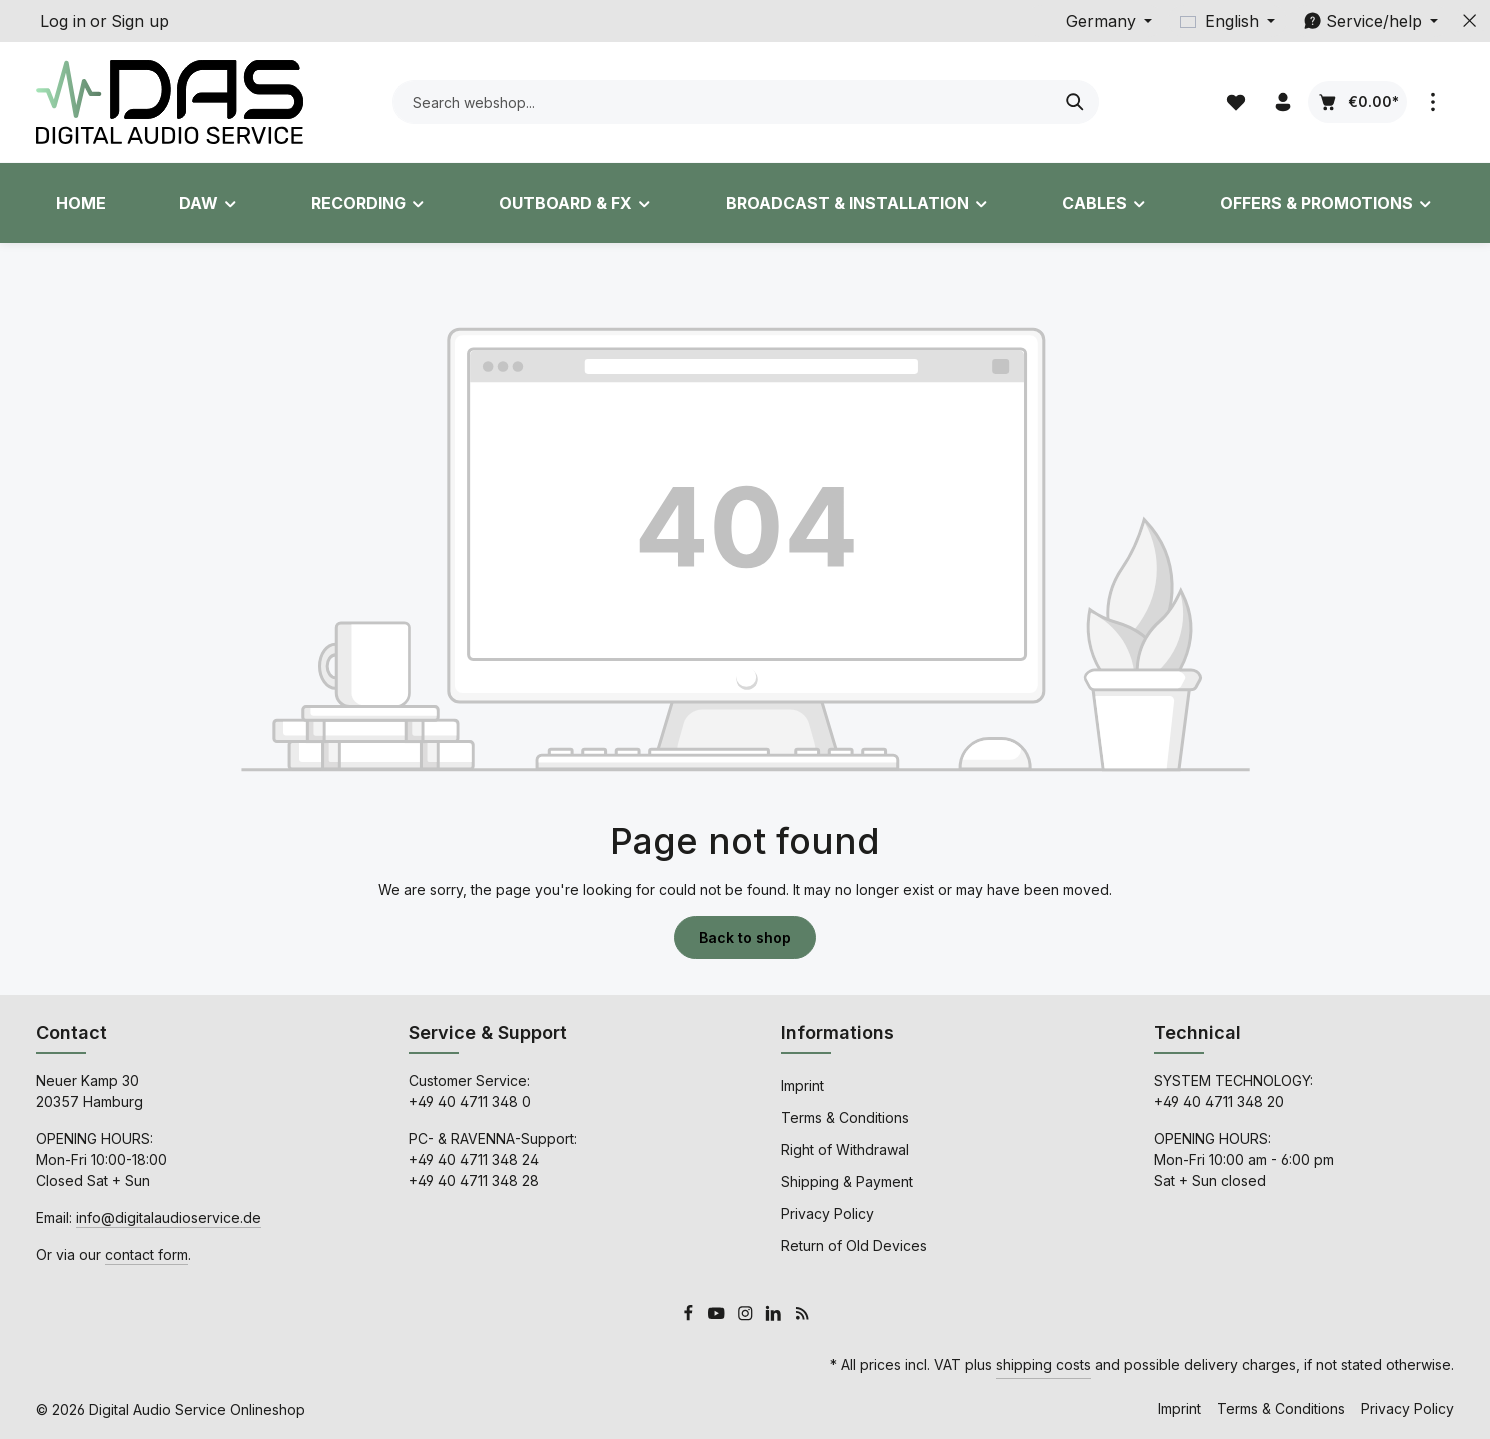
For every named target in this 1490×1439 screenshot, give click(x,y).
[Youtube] (718, 1316)
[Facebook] (690, 1316)
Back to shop (745, 937)
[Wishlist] (1235, 102)
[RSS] (802, 1316)
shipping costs (1043, 1364)
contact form (146, 1254)
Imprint (802, 1085)
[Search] (1075, 102)
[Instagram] (747, 1316)
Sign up (140, 21)
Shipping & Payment (847, 1181)
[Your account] (1282, 102)
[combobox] (722, 102)
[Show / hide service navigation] (1370, 21)
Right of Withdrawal (845, 1149)
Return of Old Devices (854, 1245)
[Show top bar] (1432, 102)
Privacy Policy (827, 1213)
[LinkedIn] (775, 1316)
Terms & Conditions (845, 1117)
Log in (63, 21)
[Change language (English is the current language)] (1227, 21)
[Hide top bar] (1470, 21)
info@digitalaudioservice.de (168, 1217)
